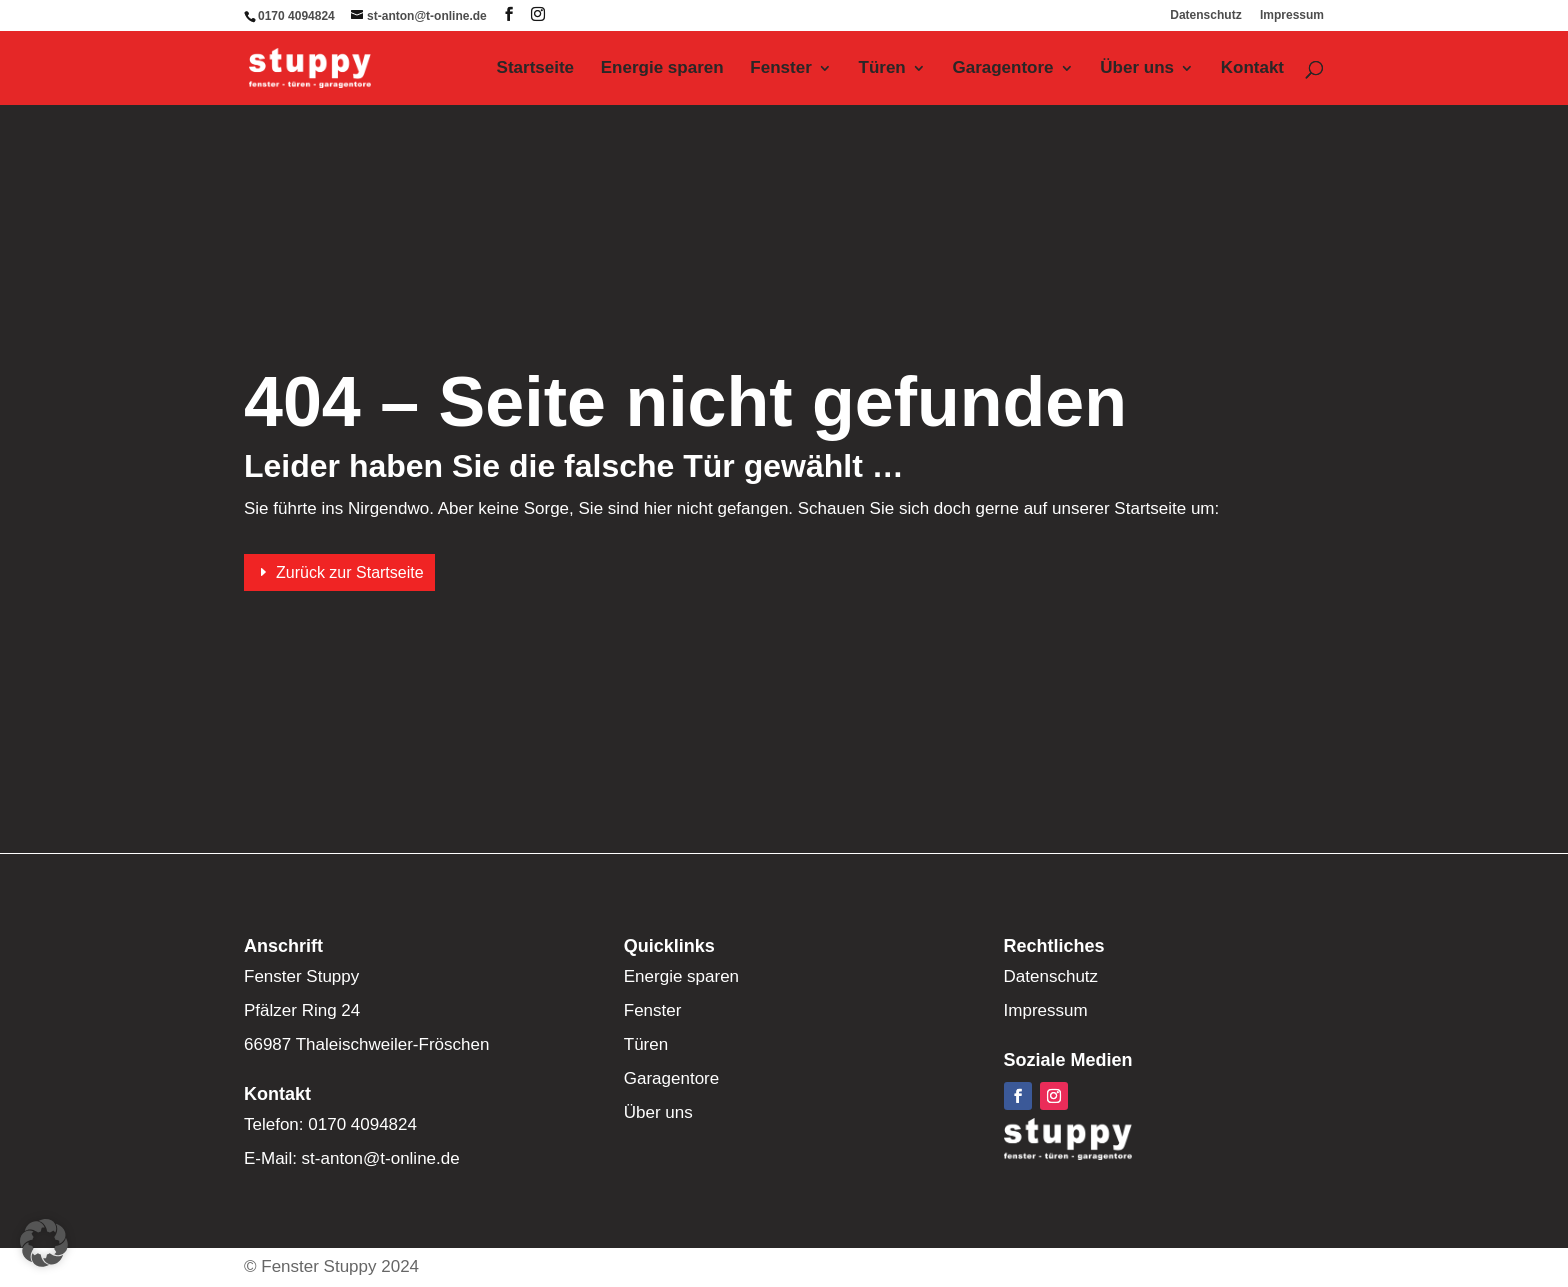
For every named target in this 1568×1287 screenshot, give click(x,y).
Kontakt (1252, 69)
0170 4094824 (296, 16)
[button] (44, 1243)
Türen (882, 69)
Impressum (1292, 15)
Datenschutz (1205, 15)
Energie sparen (662, 69)
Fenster (780, 69)
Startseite (535, 69)
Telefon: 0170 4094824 (330, 1124)
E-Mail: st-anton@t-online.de (352, 1158)
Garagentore (1002, 69)
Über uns (1137, 69)
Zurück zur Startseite (350, 572)
